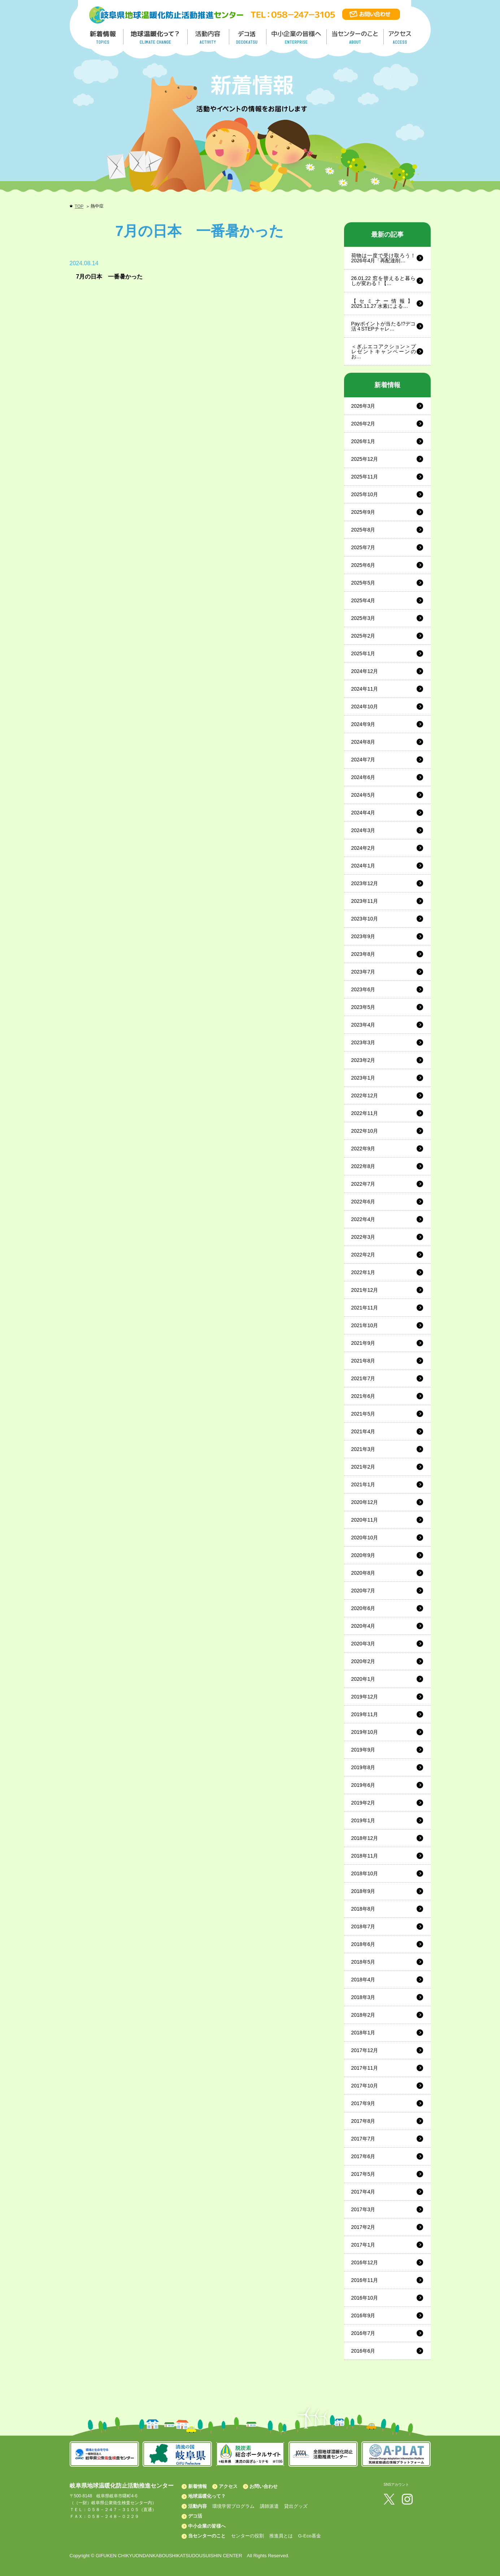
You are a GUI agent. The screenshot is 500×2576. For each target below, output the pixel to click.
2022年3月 (363, 1237)
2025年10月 (364, 494)
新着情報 (197, 2486)
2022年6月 (363, 1201)
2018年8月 (363, 1909)
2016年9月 (363, 2315)
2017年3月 (363, 2209)
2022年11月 (364, 1113)
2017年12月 (364, 2050)
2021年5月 (363, 1414)
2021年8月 (363, 1361)
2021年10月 (364, 1325)
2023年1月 (363, 1078)
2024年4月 (363, 812)
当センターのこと (207, 2535)
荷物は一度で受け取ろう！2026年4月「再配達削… (383, 258)
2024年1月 (363, 866)
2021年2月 (363, 1467)
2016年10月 (364, 2298)
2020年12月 (364, 1502)
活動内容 (197, 2506)
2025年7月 (363, 547)
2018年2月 (363, 2015)
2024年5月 (363, 795)
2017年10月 (364, 2086)
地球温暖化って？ (207, 2496)
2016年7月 (363, 2333)
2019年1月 (363, 1820)
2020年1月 (363, 1679)
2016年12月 (364, 2262)
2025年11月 (364, 477)
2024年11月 (364, 689)
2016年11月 (364, 2280)
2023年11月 (364, 901)
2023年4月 (363, 1025)
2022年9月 (363, 1148)
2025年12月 (364, 459)
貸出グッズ (296, 2506)
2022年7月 (363, 1184)
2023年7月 (363, 972)
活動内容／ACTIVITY (208, 36)
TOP (79, 206)
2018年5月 (363, 1962)
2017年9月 (363, 2103)
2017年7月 (363, 2139)
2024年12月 (364, 671)
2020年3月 (363, 1643)
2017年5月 (363, 2174)
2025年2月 (363, 636)
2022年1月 (363, 1272)
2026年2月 (363, 424)
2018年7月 (363, 1926)
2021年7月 (363, 1378)
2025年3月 (363, 618)
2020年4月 (363, 1626)
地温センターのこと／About (355, 36)
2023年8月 (363, 954)
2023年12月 (364, 883)
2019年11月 (364, 1714)
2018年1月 (363, 2032)
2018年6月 (363, 1944)
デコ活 (248, 36)
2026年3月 (363, 406)
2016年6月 (363, 2351)
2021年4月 (363, 1431)
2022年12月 (364, 1095)
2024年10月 (364, 706)
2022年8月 (363, 1166)
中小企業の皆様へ (297, 36)
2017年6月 (363, 2156)
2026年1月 (363, 441)
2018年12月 (364, 1838)
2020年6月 (363, 1608)
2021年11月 (364, 1308)
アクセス (228, 2486)
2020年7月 (363, 1590)
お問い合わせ (263, 2486)
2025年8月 (363, 530)
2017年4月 (363, 2192)
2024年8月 (363, 742)
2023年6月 (363, 989)
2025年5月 (363, 583)
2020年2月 (363, 1661)
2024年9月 (363, 724)
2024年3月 (363, 830)
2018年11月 (364, 1856)
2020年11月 (364, 1520)
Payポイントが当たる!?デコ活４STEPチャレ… (383, 326)
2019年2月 (363, 1803)
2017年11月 (364, 2068)
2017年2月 (363, 2227)
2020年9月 (363, 1555)
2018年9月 (363, 1891)
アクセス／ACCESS (400, 36)
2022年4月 (363, 1219)
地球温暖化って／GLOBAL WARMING (155, 36)
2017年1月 (363, 2245)
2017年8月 (363, 2121)
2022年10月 (364, 1131)
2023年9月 (363, 936)
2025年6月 (363, 565)
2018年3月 (363, 1997)
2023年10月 (364, 919)
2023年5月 (363, 1007)
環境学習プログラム (233, 2506)
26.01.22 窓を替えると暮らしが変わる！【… (383, 280)
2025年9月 (363, 512)
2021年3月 (363, 1449)
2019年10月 (364, 1732)
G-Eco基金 (309, 2535)
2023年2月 (363, 1060)
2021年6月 (363, 1396)
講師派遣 (269, 2506)
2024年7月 (363, 759)
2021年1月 (363, 1484)
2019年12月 (364, 1697)
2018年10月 (364, 1873)
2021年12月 (364, 1290)
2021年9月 (363, 1343)
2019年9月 (363, 1750)
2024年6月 (363, 777)
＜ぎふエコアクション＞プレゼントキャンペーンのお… (383, 351)
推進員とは (281, 2535)
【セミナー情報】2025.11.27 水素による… (383, 303)
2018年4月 (363, 1979)
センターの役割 (247, 2535)
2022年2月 (363, 1255)
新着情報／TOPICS (103, 36)
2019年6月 (363, 1785)
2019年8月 (363, 1767)
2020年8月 (363, 1573)
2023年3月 (363, 1042)
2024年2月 (363, 848)
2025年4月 (363, 600)
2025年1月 (363, 653)
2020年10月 (364, 1537)
